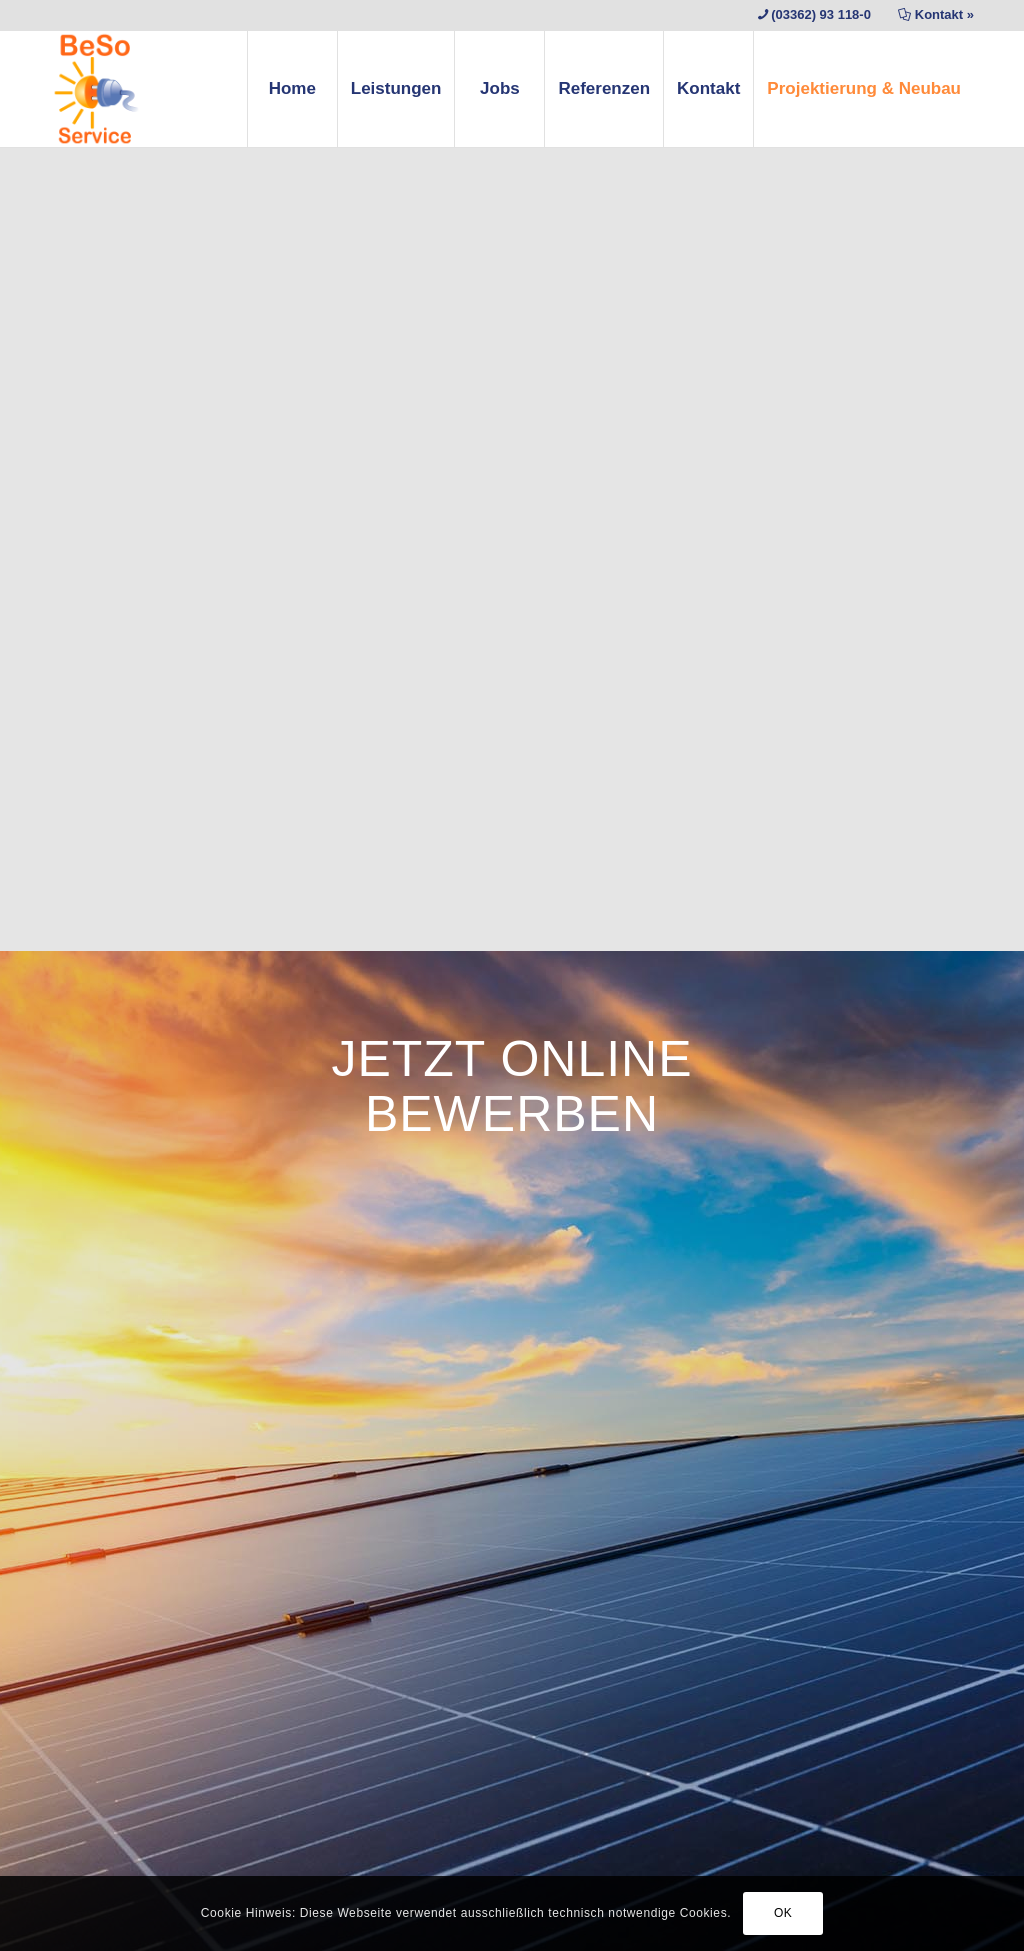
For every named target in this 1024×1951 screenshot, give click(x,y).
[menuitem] (292, 89)
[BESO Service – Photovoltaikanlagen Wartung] (96, 89)
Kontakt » (944, 14)
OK (783, 1913)
